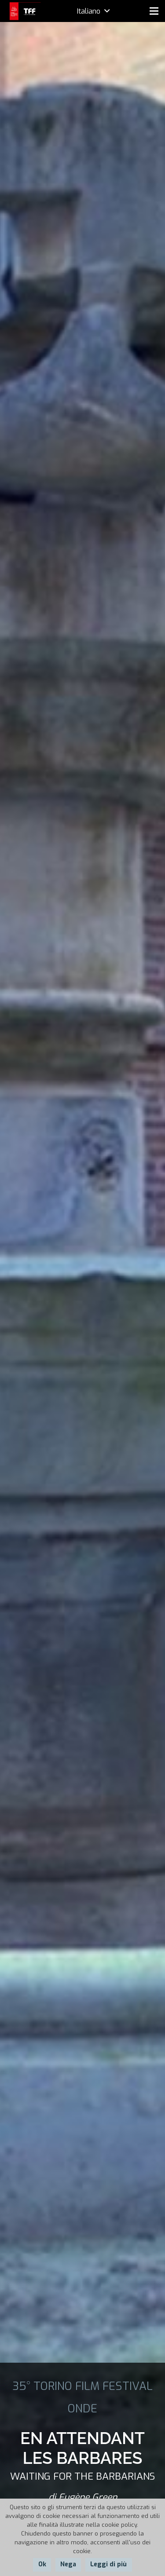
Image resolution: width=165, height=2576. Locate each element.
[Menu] (154, 11)
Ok (42, 2564)
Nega (68, 2564)
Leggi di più (108, 2564)
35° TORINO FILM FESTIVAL (82, 2386)
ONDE (82, 2408)
